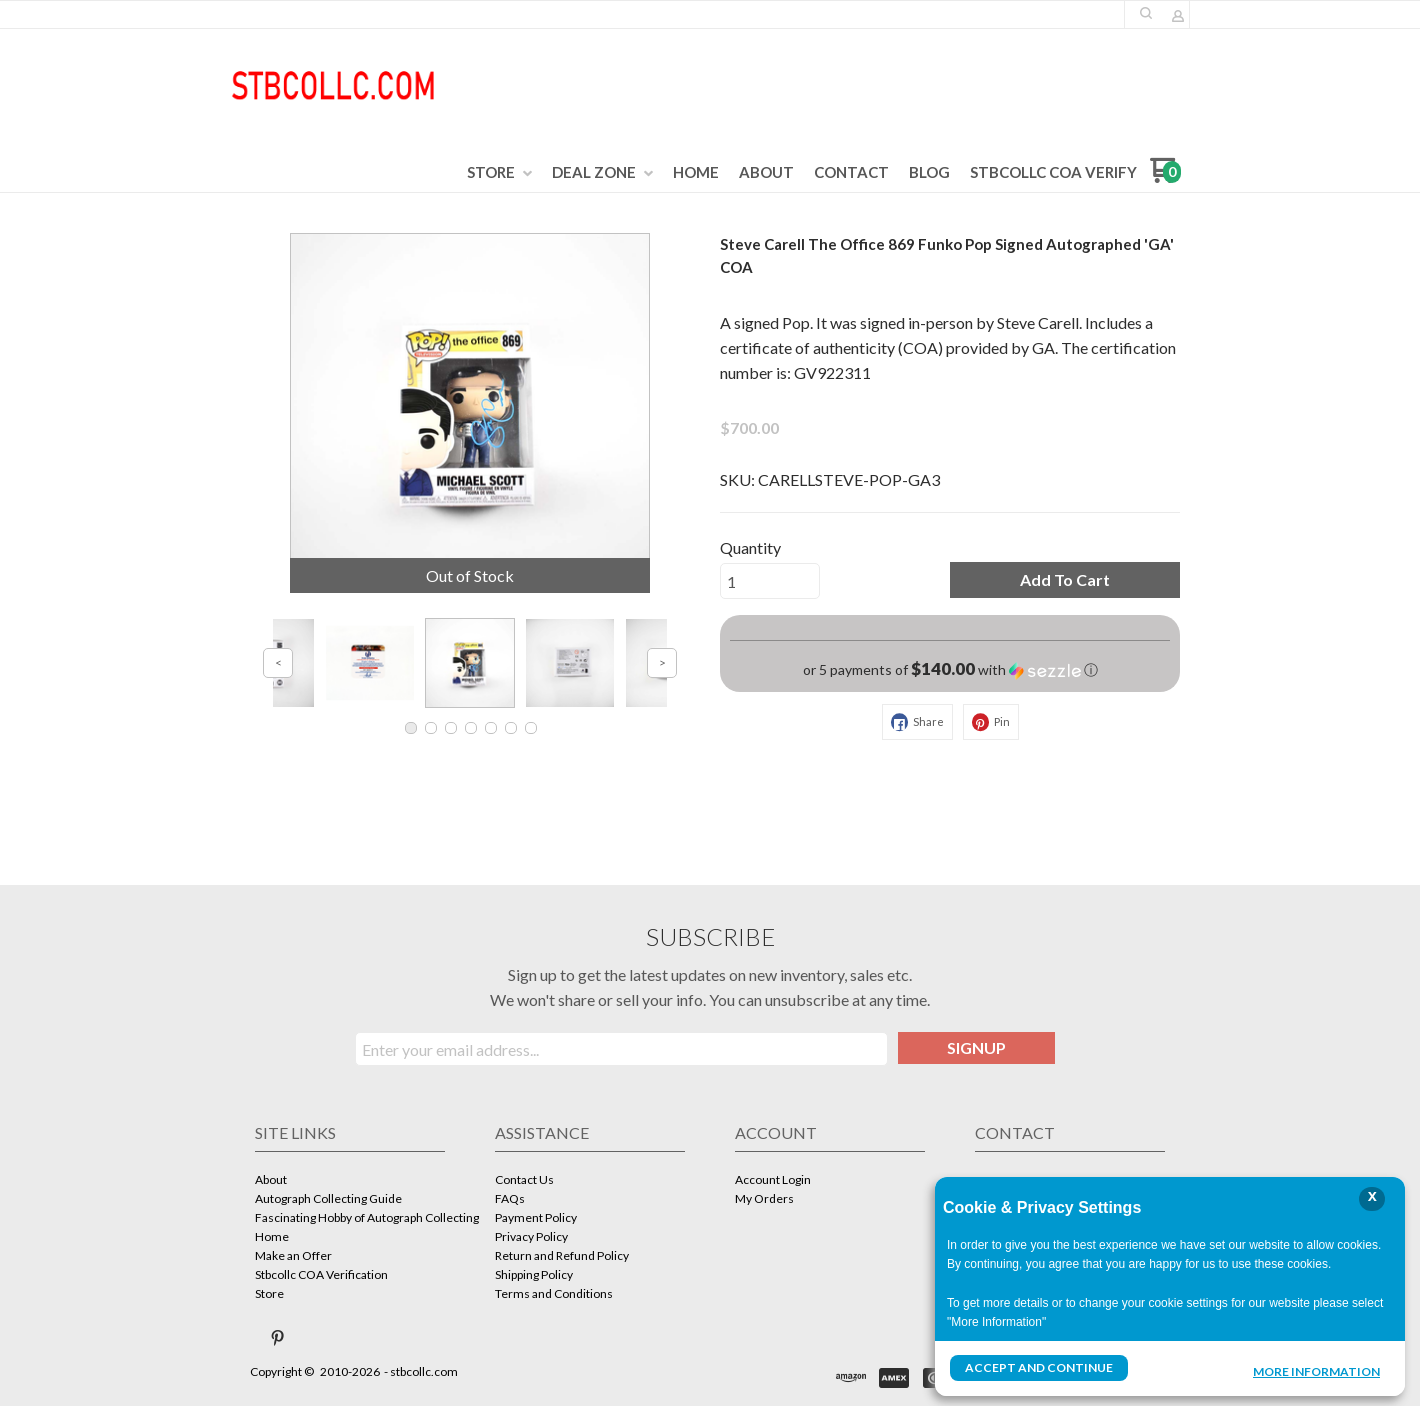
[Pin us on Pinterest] (278, 1338)
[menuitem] (499, 173)
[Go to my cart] (1165, 177)
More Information (1316, 1370)
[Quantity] (770, 581)
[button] (1146, 13)
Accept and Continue (1039, 1367)
